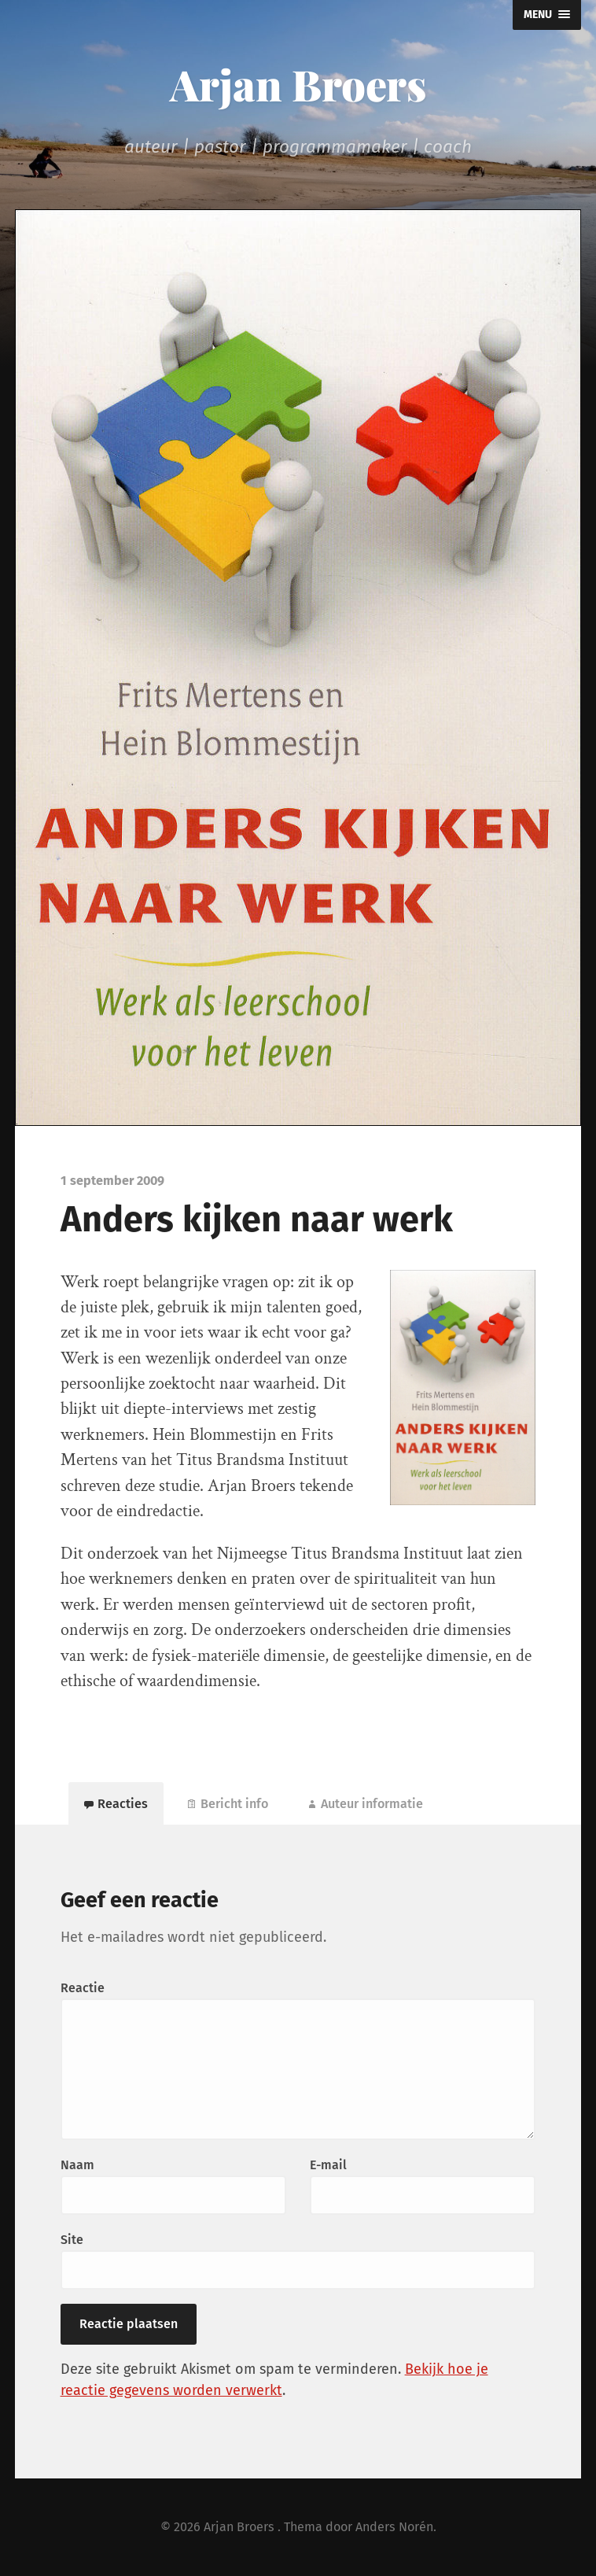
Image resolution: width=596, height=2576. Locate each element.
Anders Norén (394, 2526)
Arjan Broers (298, 84)
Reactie (83, 1987)
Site (72, 2239)
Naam (77, 2164)
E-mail (328, 2164)
